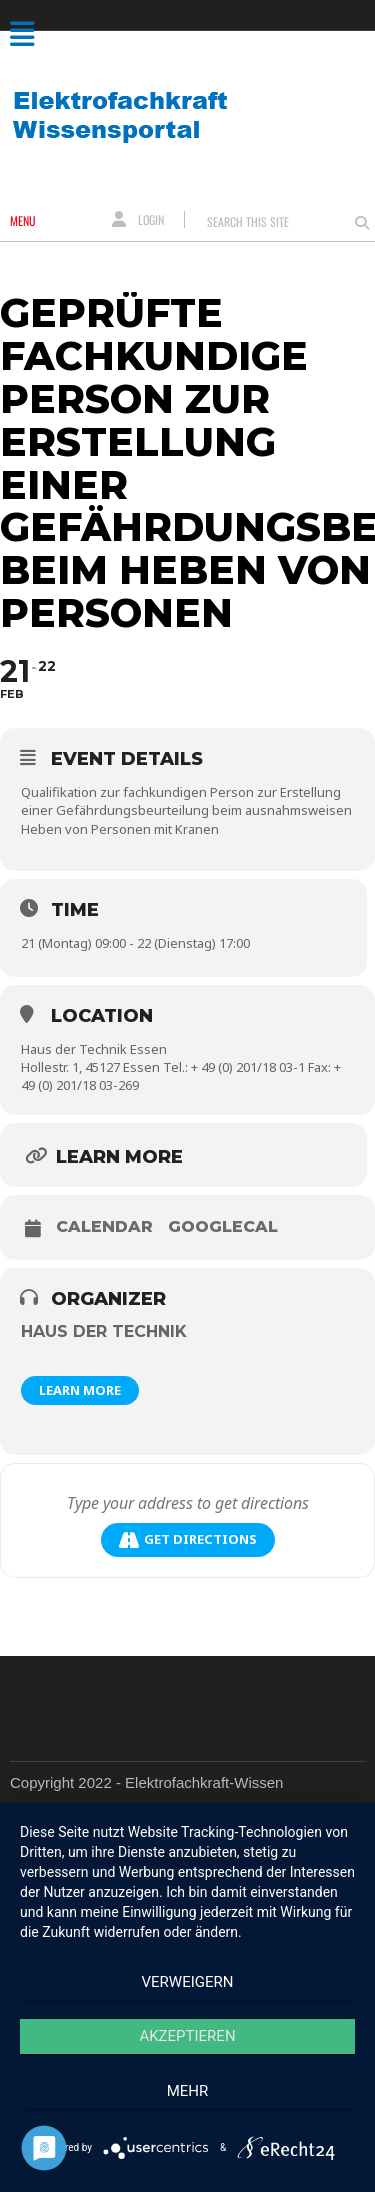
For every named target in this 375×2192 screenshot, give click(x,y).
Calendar (104, 1227)
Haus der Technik (104, 1331)
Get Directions (188, 1539)
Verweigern (188, 1982)
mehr (188, 2091)
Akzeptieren (187, 2036)
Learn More (80, 1390)
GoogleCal (223, 1227)
